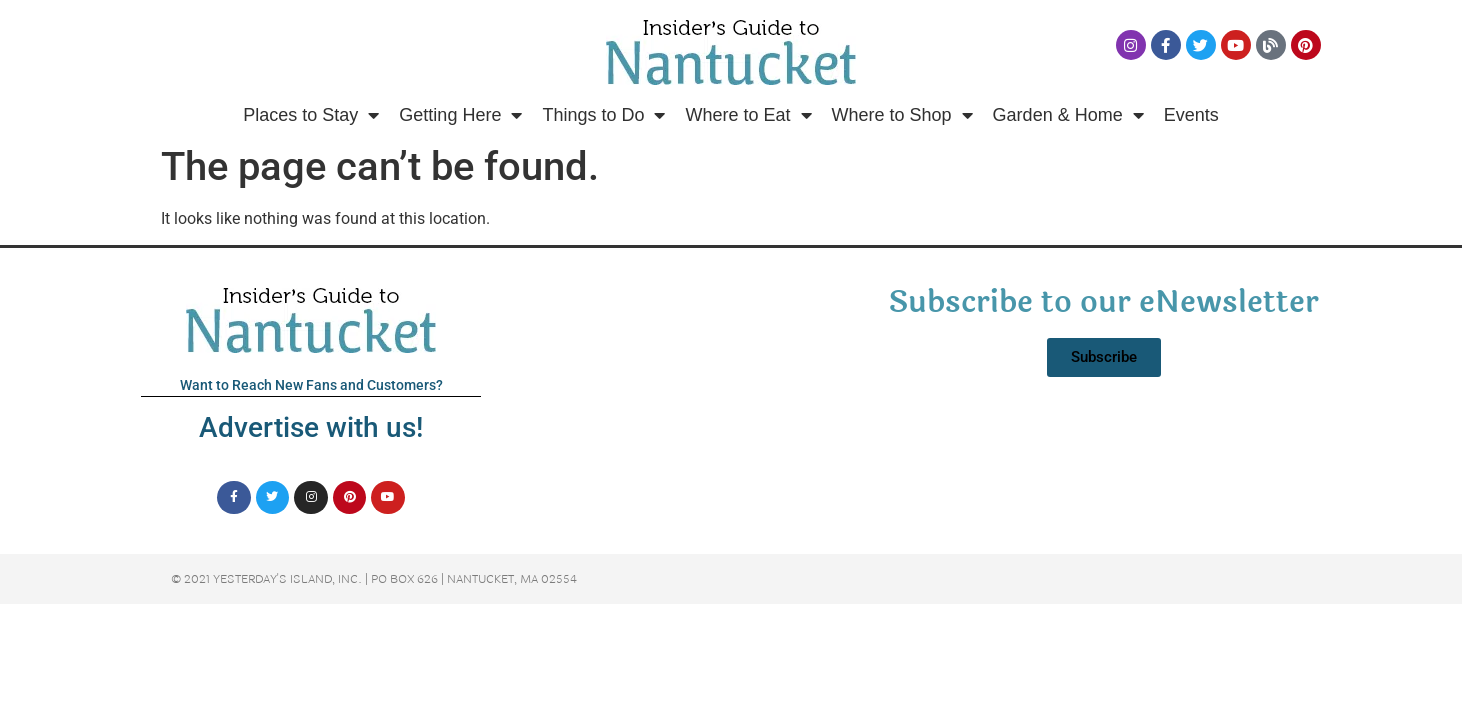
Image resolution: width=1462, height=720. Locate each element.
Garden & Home (1068, 115)
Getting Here (460, 115)
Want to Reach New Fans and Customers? (311, 385)
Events (1191, 115)
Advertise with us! (311, 427)
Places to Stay (311, 115)
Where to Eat (748, 115)
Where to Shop (902, 115)
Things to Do (603, 115)
